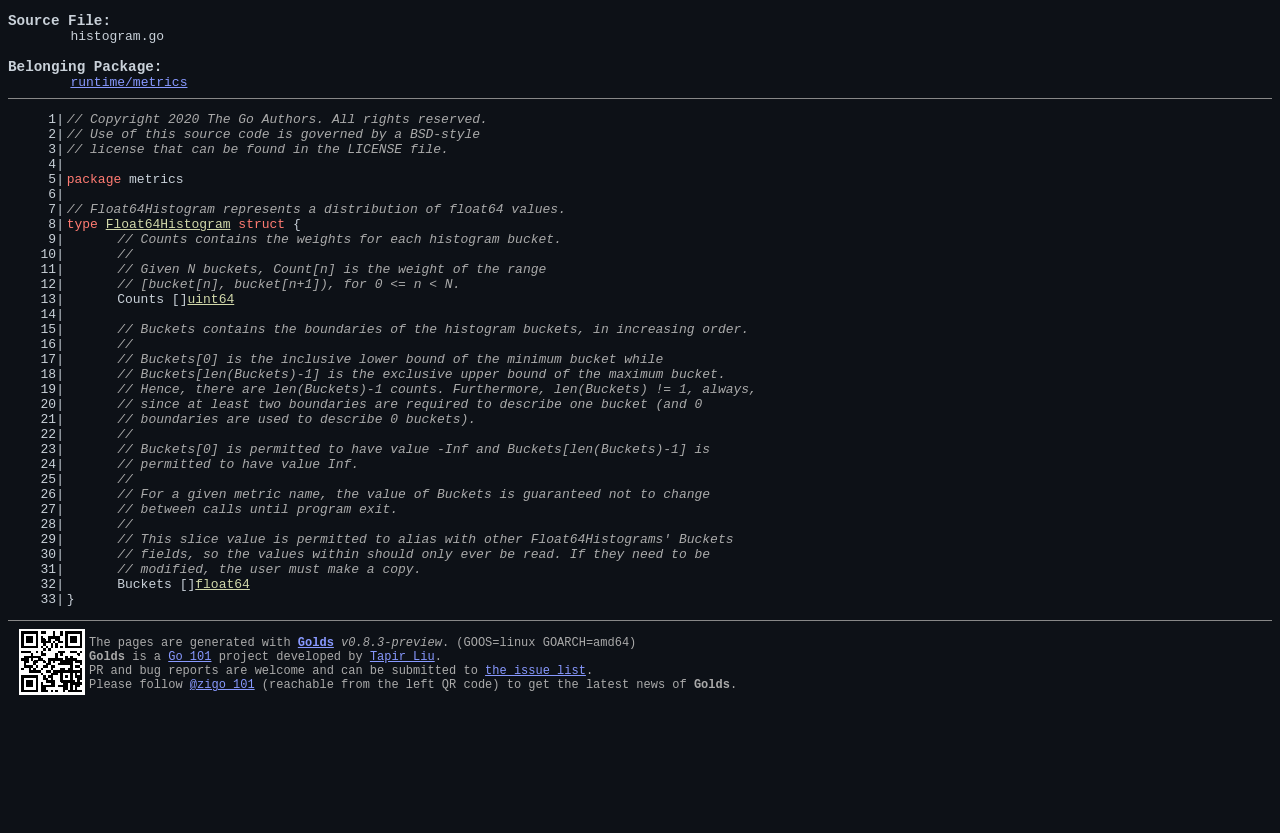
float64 (222, 694)
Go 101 (189, 769)
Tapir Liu (402, 769)
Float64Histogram (168, 262)
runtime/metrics (128, 96)
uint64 (210, 352)
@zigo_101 (222, 803)
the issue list (535, 786)
